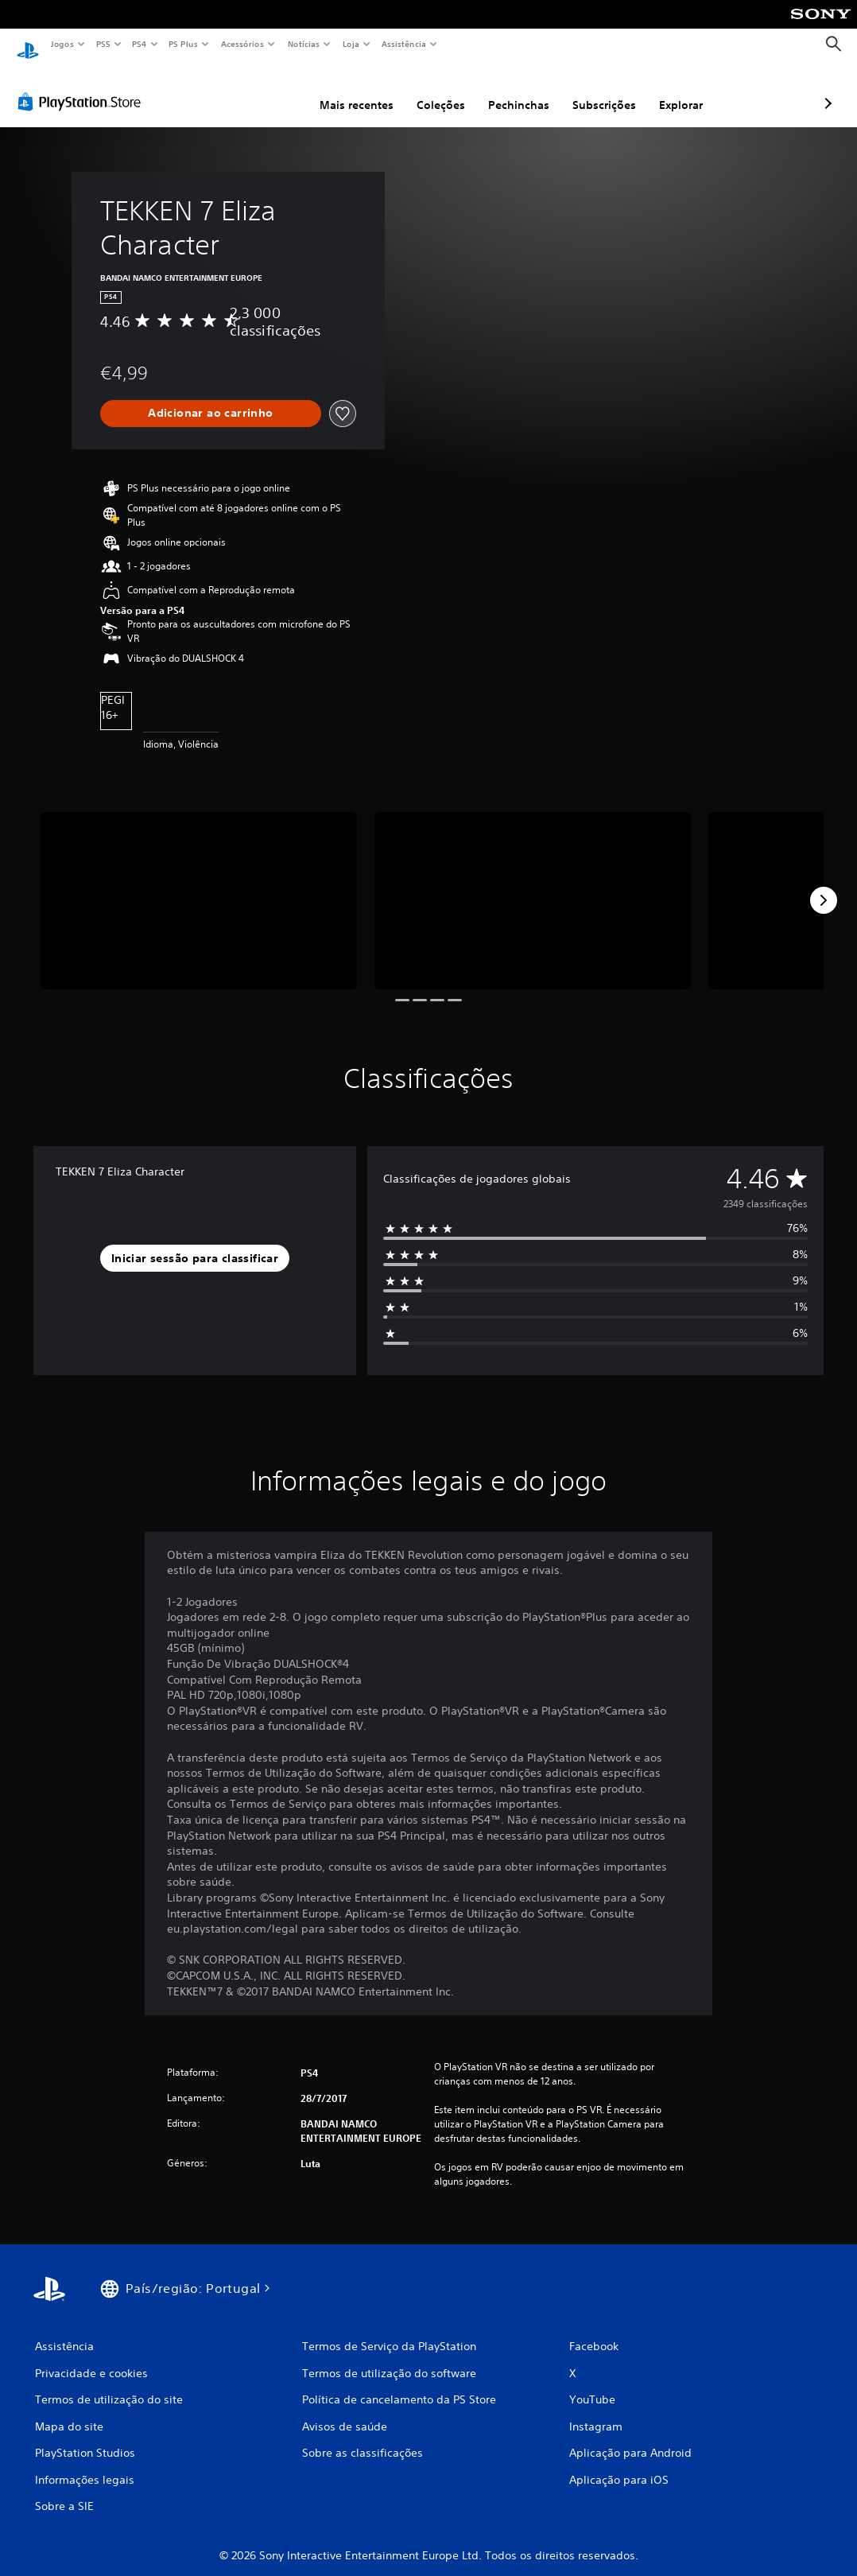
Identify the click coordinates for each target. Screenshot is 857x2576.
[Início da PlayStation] (27, 44)
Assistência (403, 43)
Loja (351, 43)
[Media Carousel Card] (199, 886)
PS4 (139, 43)
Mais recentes (272, 90)
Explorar (597, 90)
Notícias (303, 43)
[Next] (823, 885)
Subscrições (520, 90)
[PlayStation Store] (83, 86)
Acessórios (241, 43)
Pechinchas (434, 90)
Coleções (356, 90)
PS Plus (184, 43)
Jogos (61, 43)
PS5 (103, 43)
